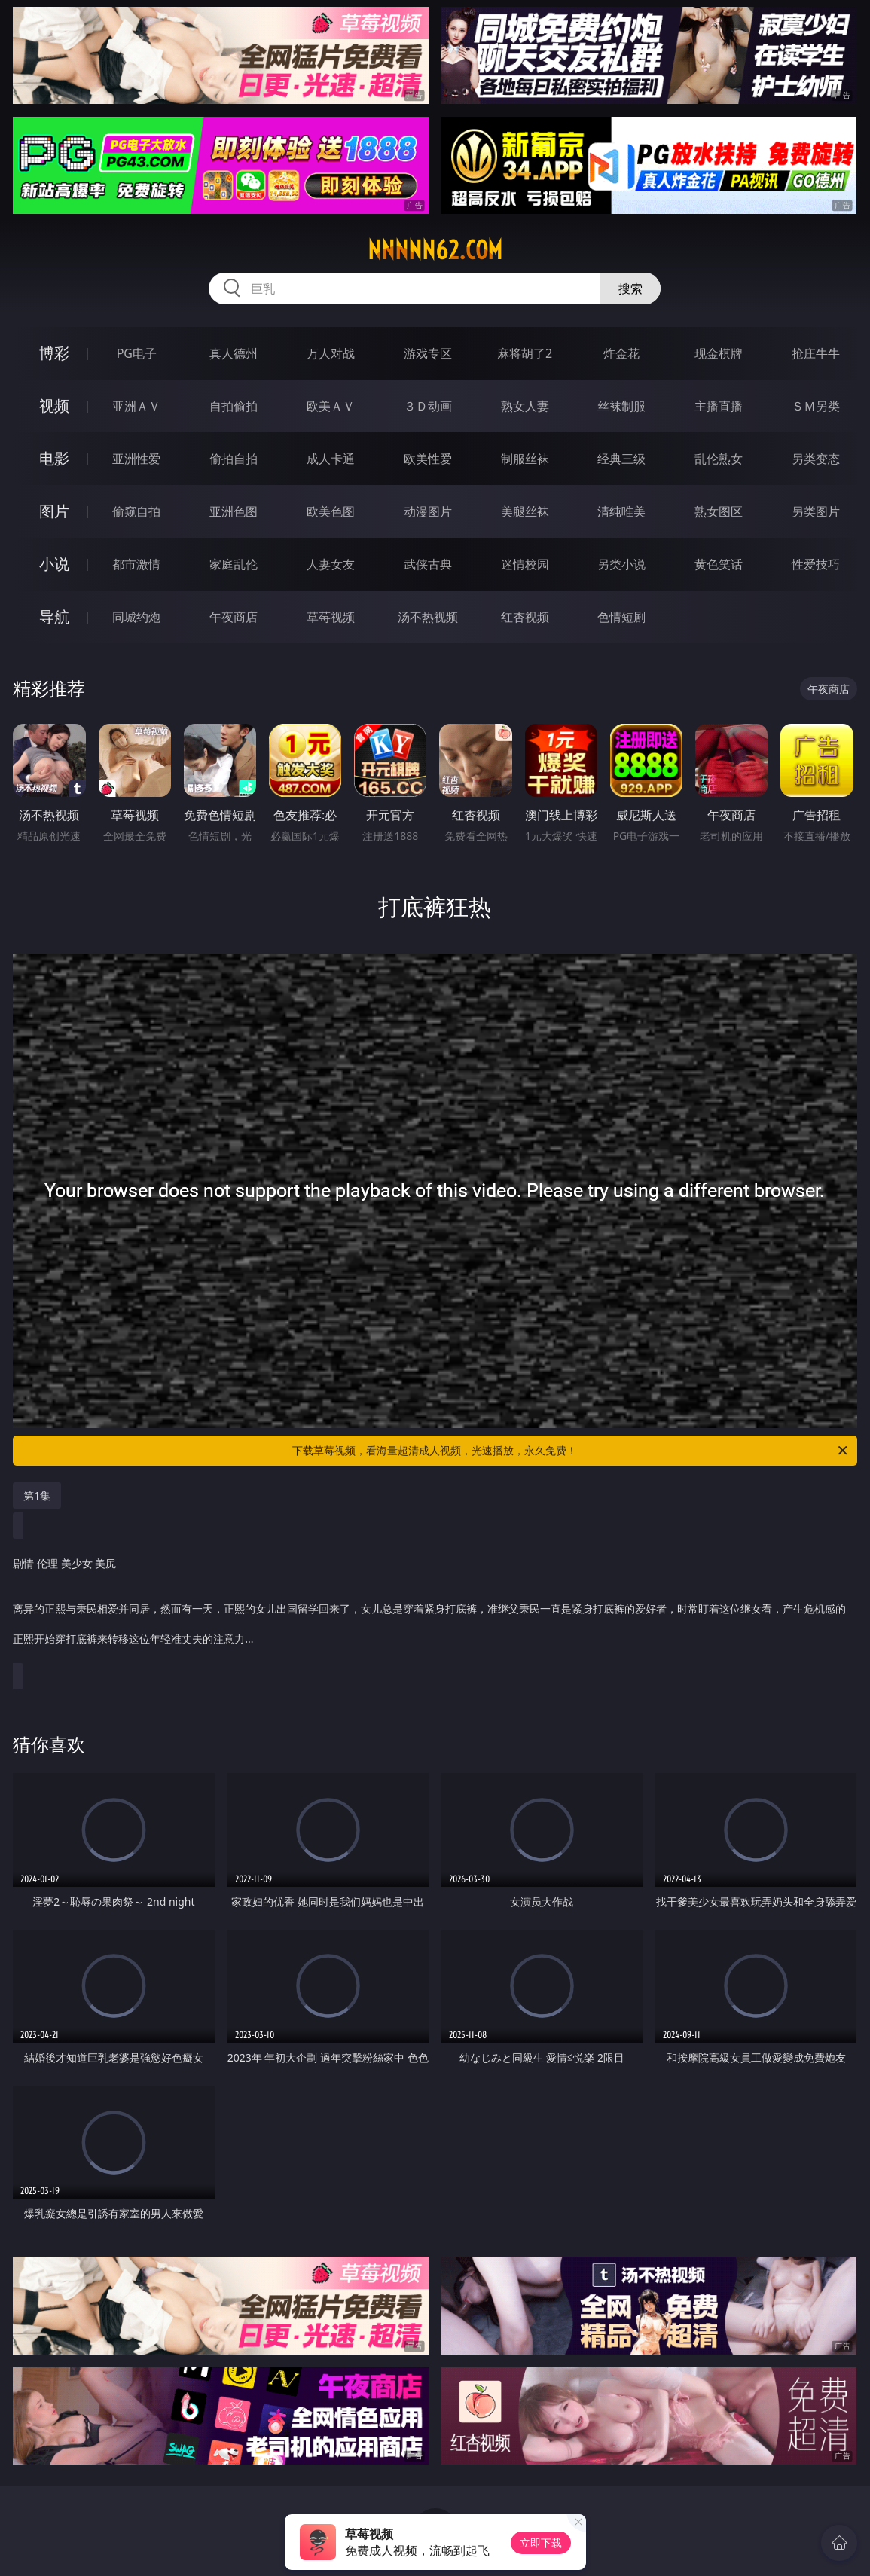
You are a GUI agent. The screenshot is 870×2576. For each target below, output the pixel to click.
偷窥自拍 (136, 511)
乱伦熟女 (718, 458)
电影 (54, 458)
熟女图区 (718, 511)
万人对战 (331, 353)
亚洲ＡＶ (136, 406)
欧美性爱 (428, 458)
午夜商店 (233, 617)
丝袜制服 (621, 406)
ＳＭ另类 (816, 406)
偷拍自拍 (233, 458)
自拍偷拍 (233, 406)
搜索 (630, 288)
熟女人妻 (525, 406)
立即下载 (541, 2542)
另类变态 (816, 458)
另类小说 (621, 564)
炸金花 (621, 353)
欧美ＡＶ (331, 406)
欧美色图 (331, 511)
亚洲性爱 (136, 458)
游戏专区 (428, 353)
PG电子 (137, 353)
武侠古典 (428, 564)
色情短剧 (621, 617)
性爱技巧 (816, 564)
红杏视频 (525, 617)
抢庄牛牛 (816, 353)
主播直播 (718, 406)
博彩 (54, 353)
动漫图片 (428, 511)
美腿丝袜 (525, 511)
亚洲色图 (233, 511)
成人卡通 (331, 458)
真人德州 (233, 353)
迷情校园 (525, 564)
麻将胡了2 (524, 353)
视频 (54, 405)
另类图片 (816, 511)
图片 (54, 511)
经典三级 (621, 458)
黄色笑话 (718, 564)
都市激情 (136, 564)
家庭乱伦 (233, 564)
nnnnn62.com (435, 250)
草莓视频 (331, 617)
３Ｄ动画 (428, 406)
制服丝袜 (525, 458)
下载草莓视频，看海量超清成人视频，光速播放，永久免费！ (570, 1451)
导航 (54, 616)
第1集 (36, 1495)
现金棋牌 (718, 353)
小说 (54, 564)
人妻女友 (331, 564)
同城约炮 (136, 617)
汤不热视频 (428, 617)
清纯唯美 (621, 511)
